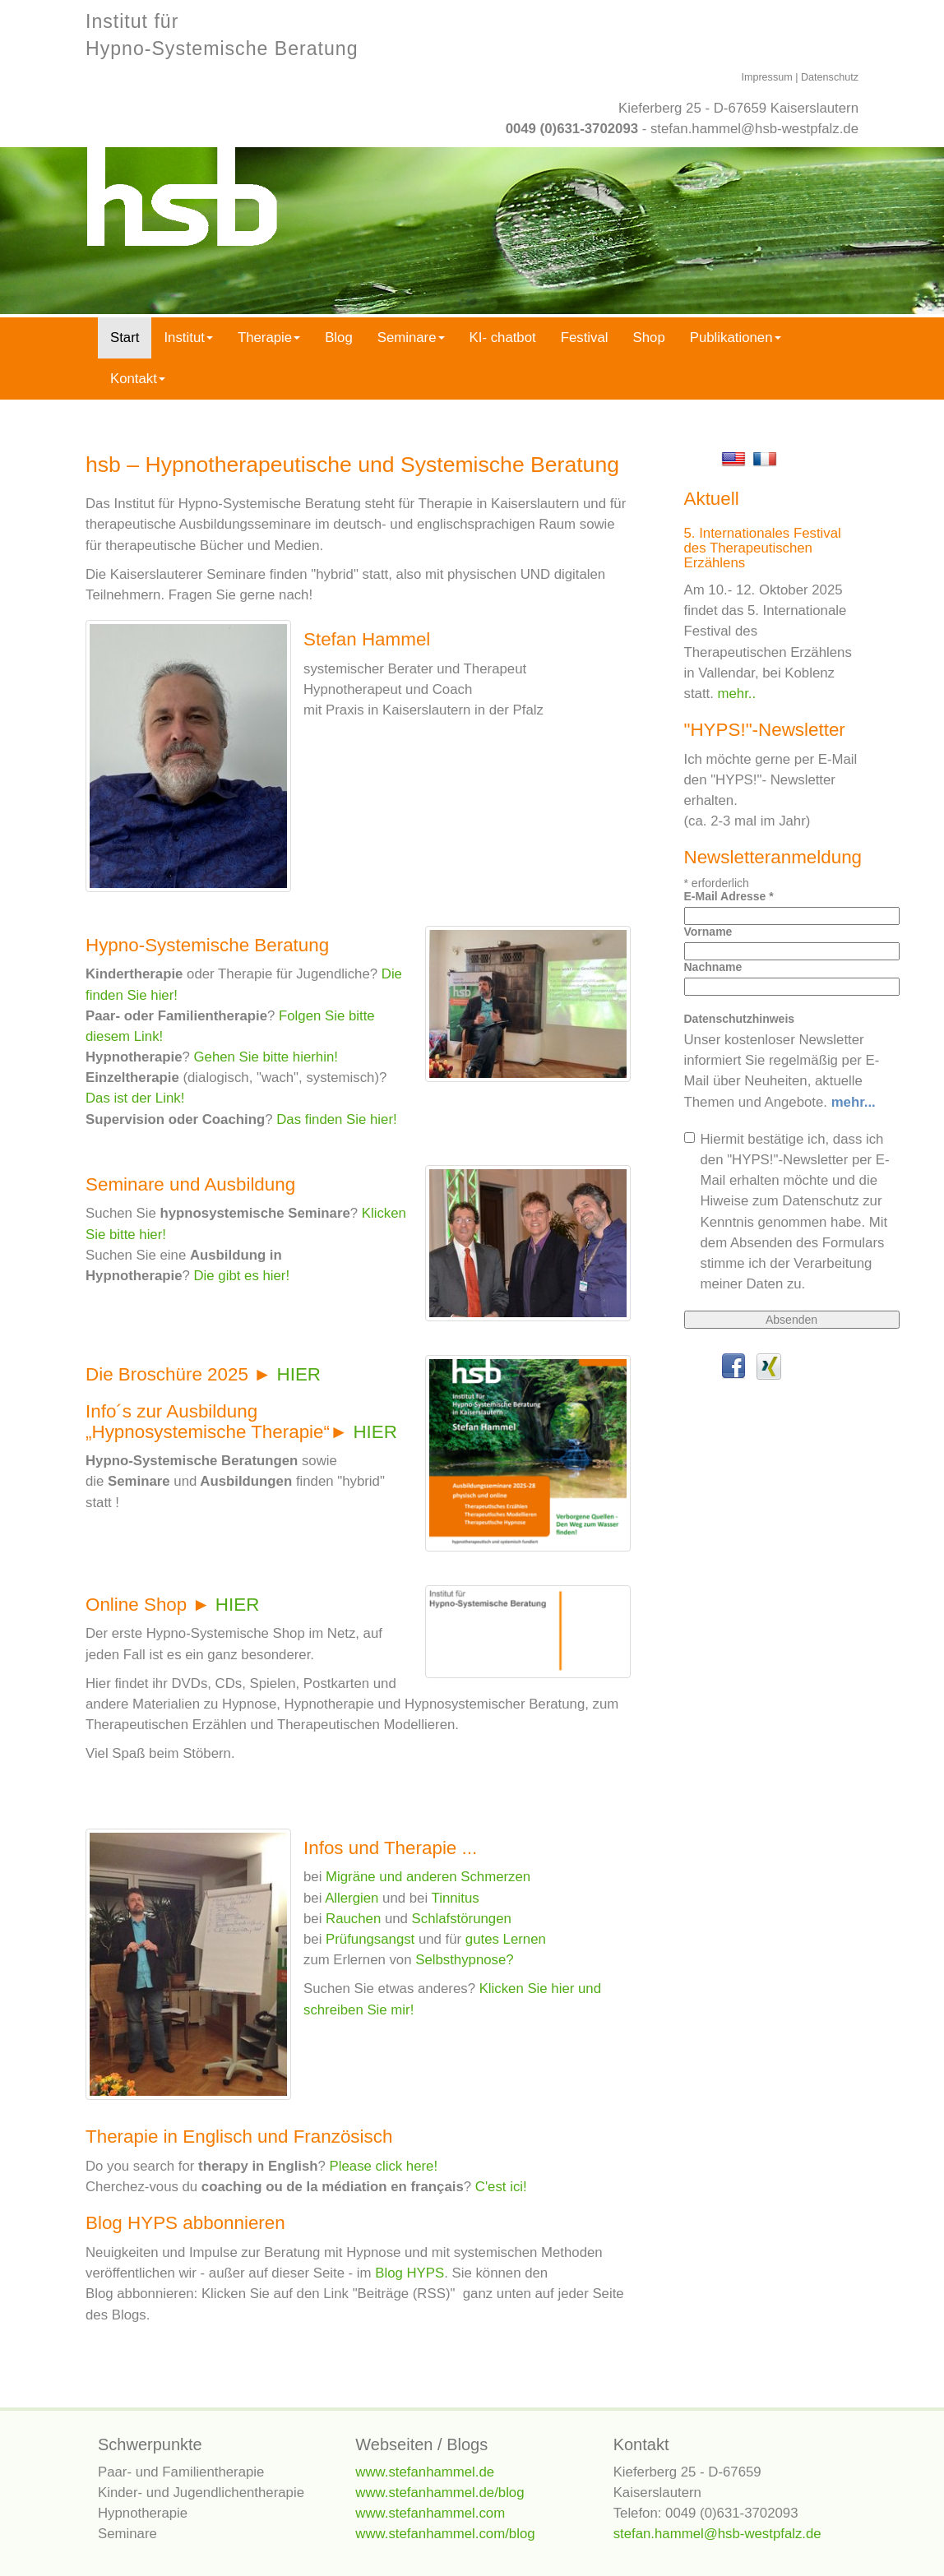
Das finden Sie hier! (335, 1119)
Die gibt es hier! (242, 1275)
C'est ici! (501, 2186)
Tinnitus (455, 1898)
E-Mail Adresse (729, 896)
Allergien (351, 1898)
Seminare (411, 337)
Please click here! (384, 2166)
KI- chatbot (503, 337)
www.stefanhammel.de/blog (439, 2492)
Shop (649, 337)
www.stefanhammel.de (424, 2472)
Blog (339, 337)
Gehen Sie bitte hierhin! (266, 1057)
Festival (585, 337)
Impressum (766, 77)
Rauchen (353, 1918)
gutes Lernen (505, 1939)
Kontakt (137, 378)
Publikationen (735, 337)
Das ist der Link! (135, 1098)
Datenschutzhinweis (739, 1018)
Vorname (708, 931)
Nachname (713, 967)
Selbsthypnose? (464, 1960)
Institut (188, 337)
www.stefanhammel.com (430, 2513)
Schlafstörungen (461, 1918)
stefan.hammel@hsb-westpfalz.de (754, 128)
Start (124, 337)
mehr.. (737, 693)
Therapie (269, 337)
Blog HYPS (409, 2273)
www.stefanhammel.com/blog (444, 2533)
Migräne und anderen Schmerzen (428, 1877)
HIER (299, 1374)
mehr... (853, 1102)
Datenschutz (829, 77)
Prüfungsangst (370, 1939)
